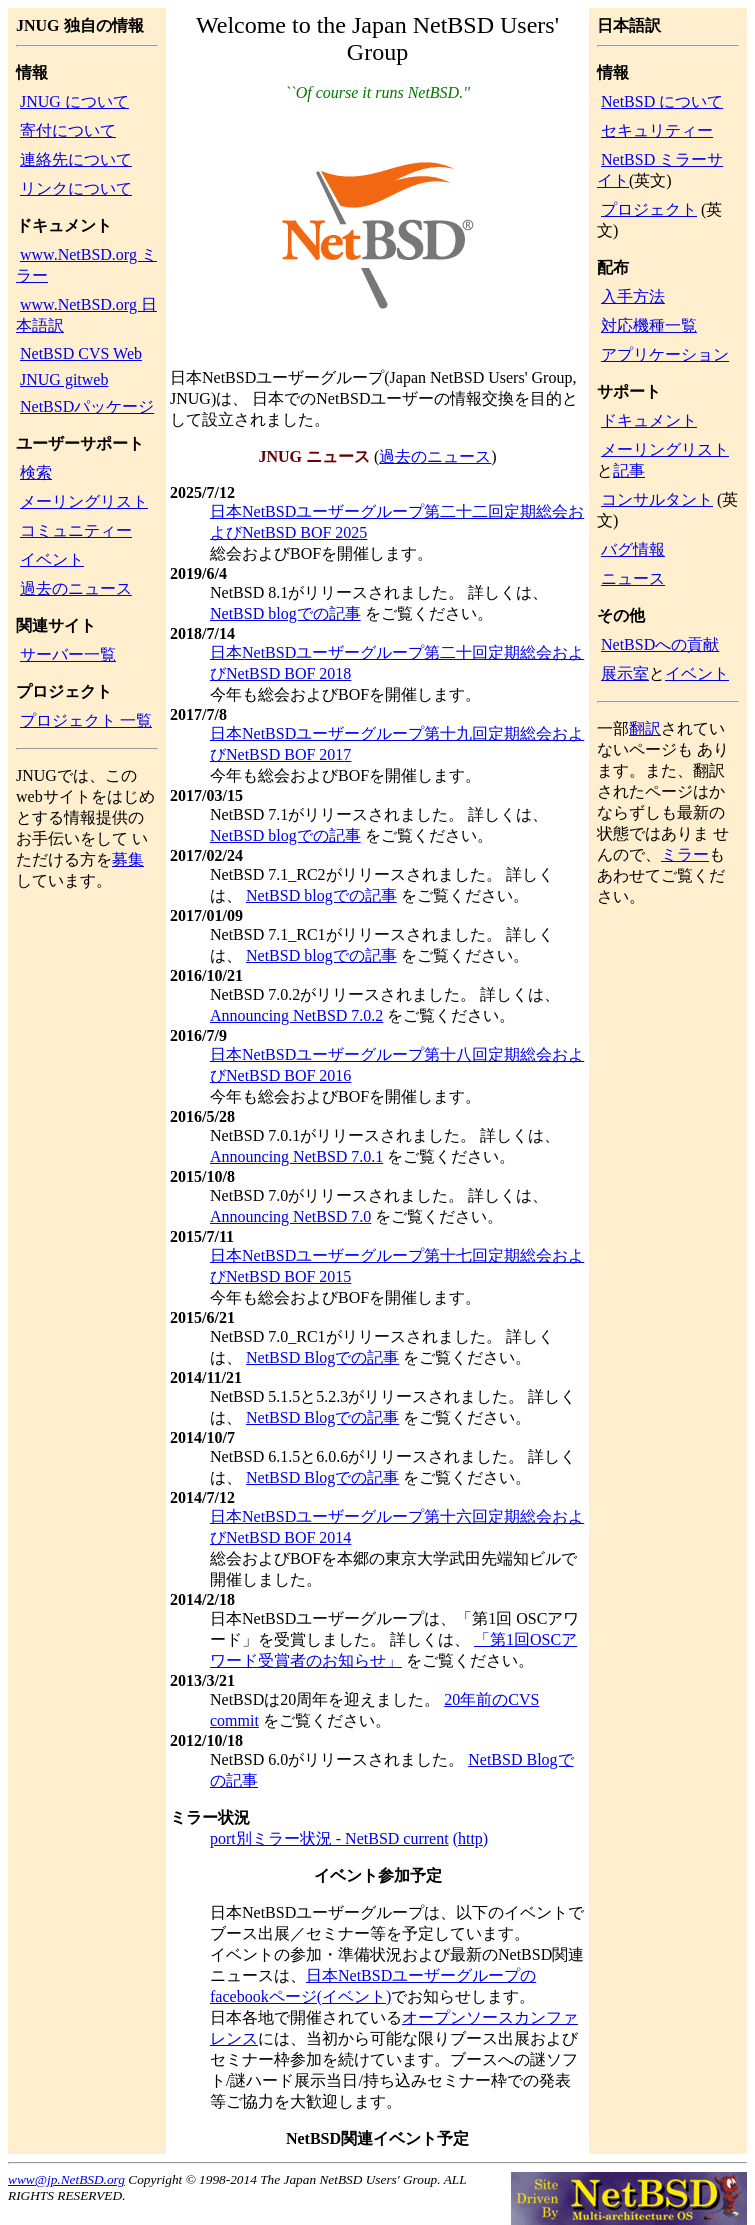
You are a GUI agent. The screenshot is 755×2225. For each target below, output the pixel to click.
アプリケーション (665, 354)
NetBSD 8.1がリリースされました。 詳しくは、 (379, 592)
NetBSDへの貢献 (660, 644)
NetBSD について (662, 101)
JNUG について (74, 101)
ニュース (633, 578)
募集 (128, 859)
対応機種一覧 (649, 325)
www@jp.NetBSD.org (66, 2179)
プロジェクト (649, 209)
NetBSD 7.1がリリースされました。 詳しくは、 (379, 814)
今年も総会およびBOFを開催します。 (345, 694)
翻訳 (645, 728)
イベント (52, 559)
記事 (629, 470)
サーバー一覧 (68, 654)
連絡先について (76, 159)
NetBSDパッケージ (87, 406)
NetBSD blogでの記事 (285, 613)
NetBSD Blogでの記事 (322, 1357)
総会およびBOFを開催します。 (321, 553)
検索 (36, 472)
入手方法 (633, 296)
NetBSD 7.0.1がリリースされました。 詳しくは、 (385, 1135)
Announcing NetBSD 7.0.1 (296, 1156)
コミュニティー (76, 530)
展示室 (625, 673)
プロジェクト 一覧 (86, 720)
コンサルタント (657, 499)
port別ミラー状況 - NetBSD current (329, 1838)
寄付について (68, 130)
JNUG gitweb (64, 379)
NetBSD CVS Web (81, 353)
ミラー (685, 854)
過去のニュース (76, 588)
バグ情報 (633, 549)
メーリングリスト (84, 501)
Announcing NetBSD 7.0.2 (296, 1015)
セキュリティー (657, 130)
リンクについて (76, 188)
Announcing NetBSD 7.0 (290, 1216)
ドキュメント (649, 420)
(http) (471, 1838)
